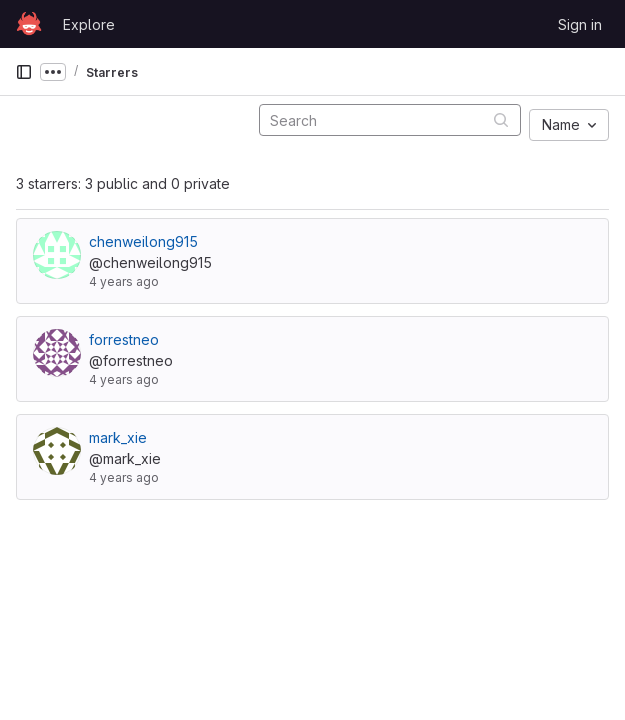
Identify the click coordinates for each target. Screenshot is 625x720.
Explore (89, 24)
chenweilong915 (143, 241)
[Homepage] (29, 24)
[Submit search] (501, 119)
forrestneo (124, 339)
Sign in (580, 24)
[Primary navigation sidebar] (24, 72)
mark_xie (118, 437)
